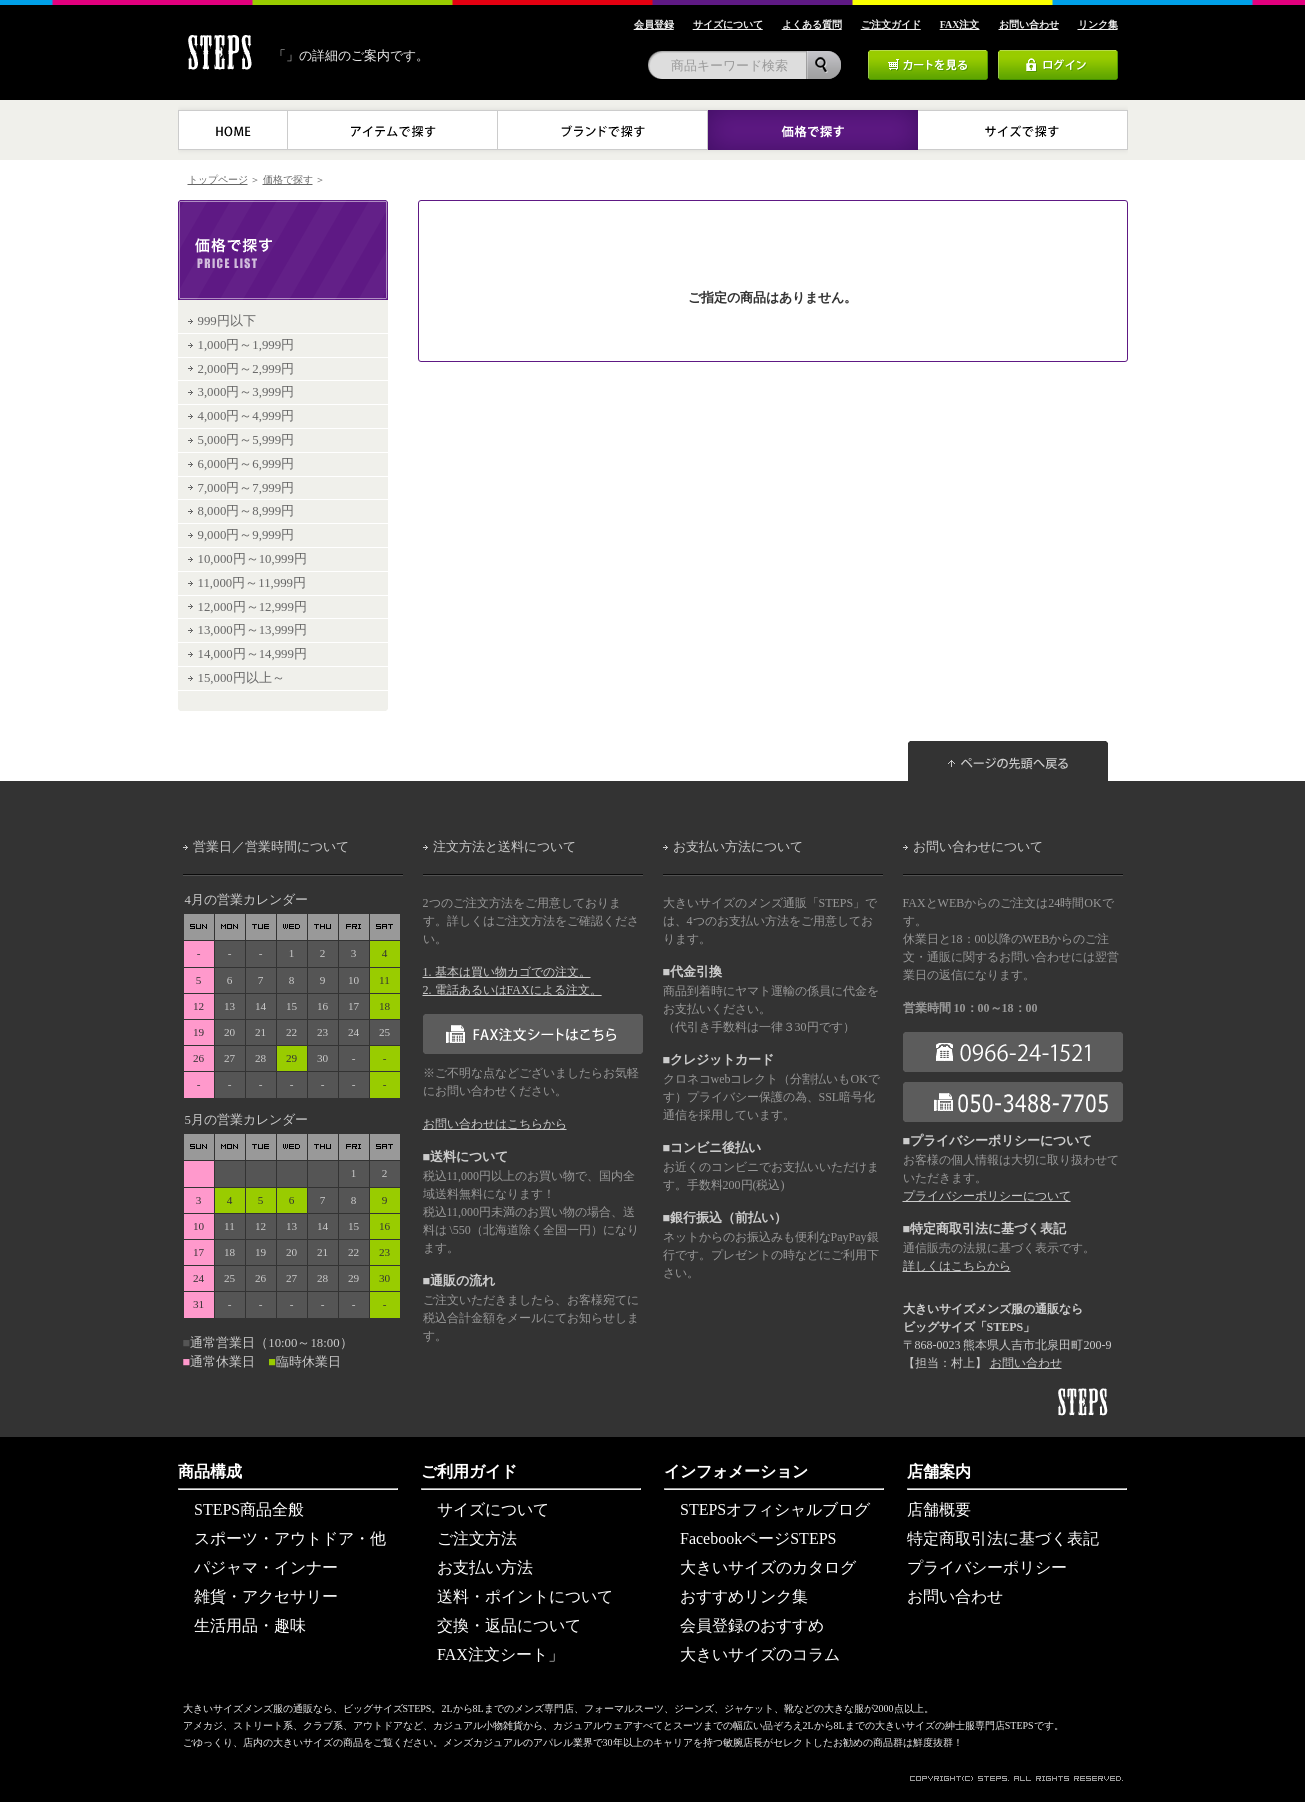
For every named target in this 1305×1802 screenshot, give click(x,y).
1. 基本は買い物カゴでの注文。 (507, 972)
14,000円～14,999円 (252, 654)
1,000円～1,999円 (246, 345)
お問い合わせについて (978, 847)
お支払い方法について (738, 847)
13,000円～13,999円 (252, 630)
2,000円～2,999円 (246, 369)
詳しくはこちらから (957, 1266)
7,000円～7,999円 (246, 488)
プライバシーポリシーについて (987, 1196)
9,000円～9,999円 (246, 535)
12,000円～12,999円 (252, 607)
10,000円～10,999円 (252, 559)
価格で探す (288, 179)
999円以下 (227, 321)
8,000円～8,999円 (246, 511)
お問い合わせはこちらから (495, 1124)
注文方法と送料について (504, 847)
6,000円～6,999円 (246, 464)
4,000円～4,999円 (246, 416)
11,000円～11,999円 (252, 583)
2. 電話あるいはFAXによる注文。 (512, 990)
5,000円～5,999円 (246, 440)
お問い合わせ (1026, 1363)
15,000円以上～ (241, 678)
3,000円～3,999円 (246, 392)
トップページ (218, 179)
